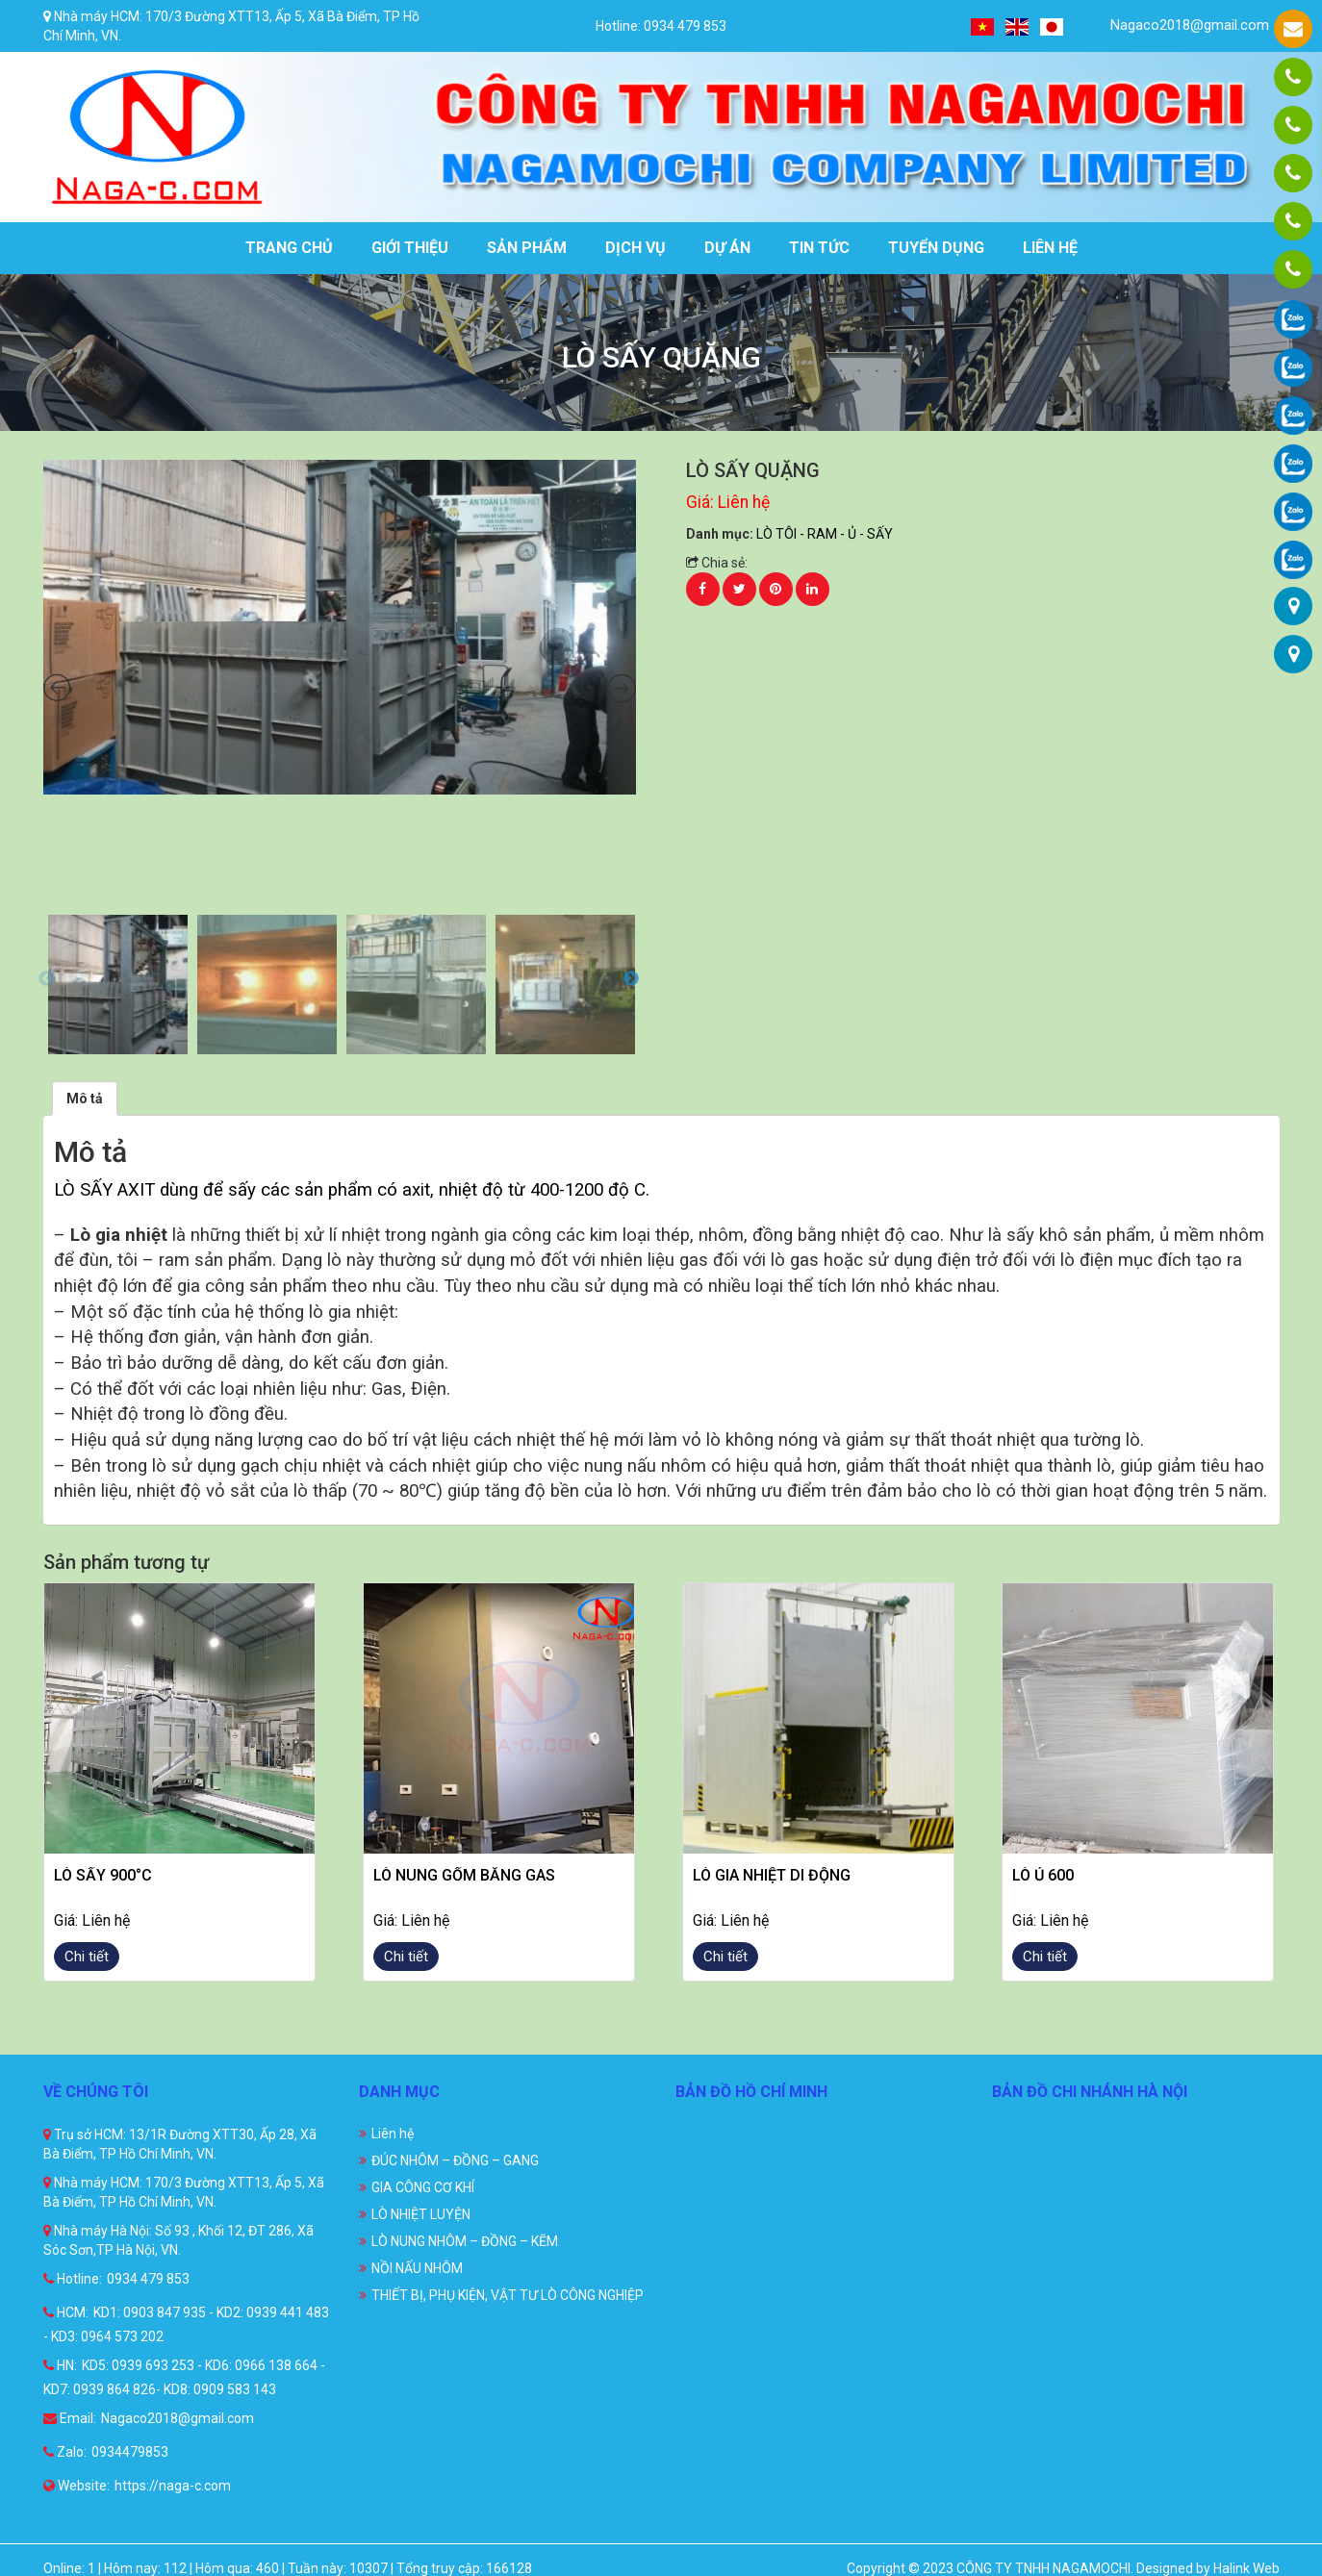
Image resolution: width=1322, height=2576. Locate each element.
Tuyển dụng (936, 248)
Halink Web (1246, 2568)
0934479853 (129, 2452)
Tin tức (819, 248)
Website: (76, 2485)
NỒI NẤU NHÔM (417, 2268)
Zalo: (65, 2452)
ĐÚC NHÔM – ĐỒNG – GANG (455, 2160)
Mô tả (84, 1098)
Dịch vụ (635, 248)
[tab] (84, 1098)
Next (631, 979)
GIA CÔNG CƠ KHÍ (422, 2187)
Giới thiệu (409, 248)
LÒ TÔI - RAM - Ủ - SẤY (824, 534)
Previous (46, 979)
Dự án (727, 248)
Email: (69, 2418)
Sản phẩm (527, 248)
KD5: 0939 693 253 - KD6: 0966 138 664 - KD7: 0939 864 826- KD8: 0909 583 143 (184, 2377)
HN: (60, 2365)
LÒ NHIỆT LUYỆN (420, 2214)
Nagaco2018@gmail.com (1178, 25)
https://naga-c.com (172, 2485)
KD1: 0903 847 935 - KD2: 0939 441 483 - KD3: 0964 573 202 (186, 2324)
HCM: (66, 2312)
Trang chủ (289, 248)
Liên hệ (1050, 248)
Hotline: (72, 2278)
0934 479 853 (148, 2278)
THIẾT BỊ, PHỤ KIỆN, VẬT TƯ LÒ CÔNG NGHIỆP (507, 2295)
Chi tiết (86, 1956)
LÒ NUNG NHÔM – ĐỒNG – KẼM (464, 2241)
